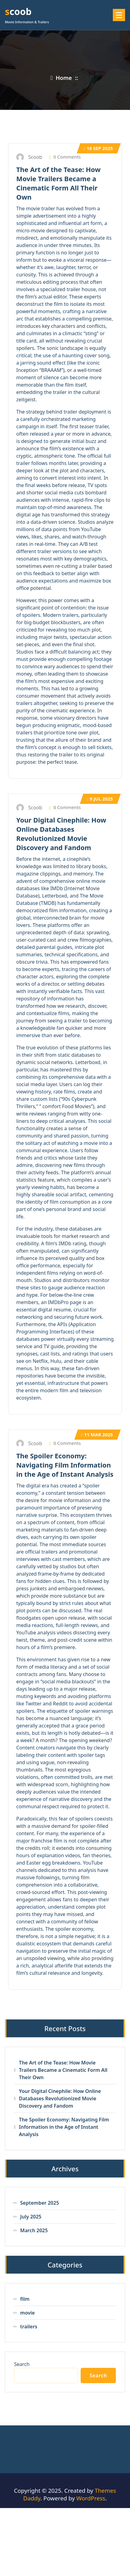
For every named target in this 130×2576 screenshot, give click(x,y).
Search (22, 2364)
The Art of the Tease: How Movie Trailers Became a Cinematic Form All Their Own (58, 183)
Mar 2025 (97, 1434)
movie (27, 2312)
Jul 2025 (100, 799)
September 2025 (39, 2202)
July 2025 (30, 2216)
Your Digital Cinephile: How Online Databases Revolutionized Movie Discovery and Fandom (61, 834)
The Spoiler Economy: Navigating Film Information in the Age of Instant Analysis (64, 1465)
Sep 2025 (98, 148)
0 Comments (65, 157)
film (24, 2299)
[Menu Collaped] (119, 15)
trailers (28, 2326)
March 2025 (34, 2230)
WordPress (90, 2498)
